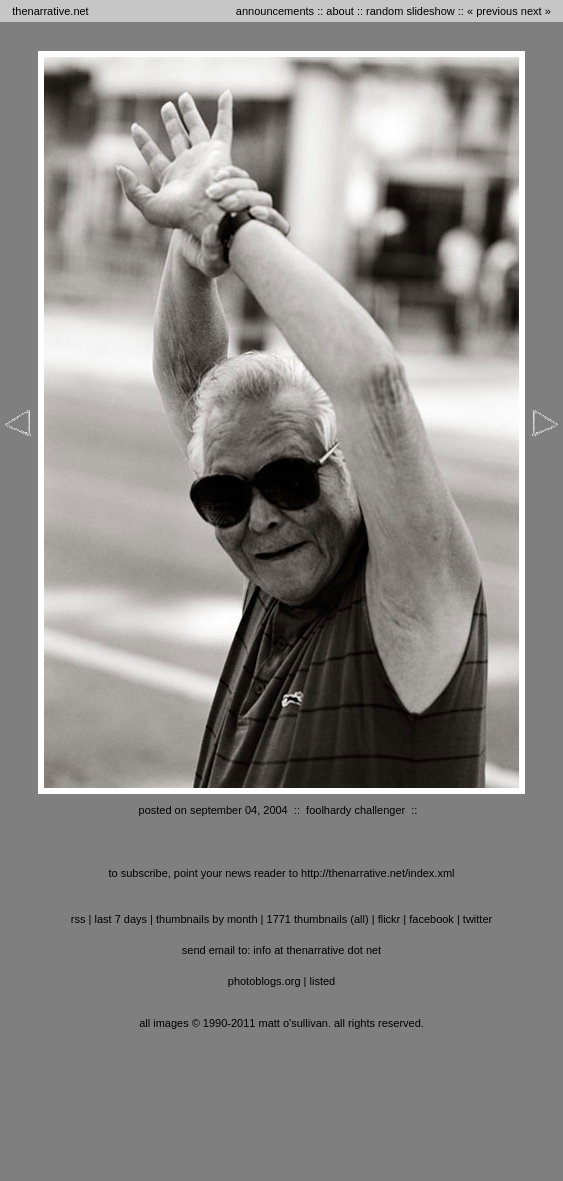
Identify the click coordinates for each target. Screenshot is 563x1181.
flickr (389, 919)
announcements (275, 11)
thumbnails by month (207, 919)
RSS (78, 919)
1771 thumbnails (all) (318, 919)
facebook (431, 919)
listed (323, 981)
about (340, 11)
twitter (477, 919)
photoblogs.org (264, 981)
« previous (492, 11)
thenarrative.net (50, 11)
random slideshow (410, 11)
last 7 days (120, 919)
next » (536, 11)
